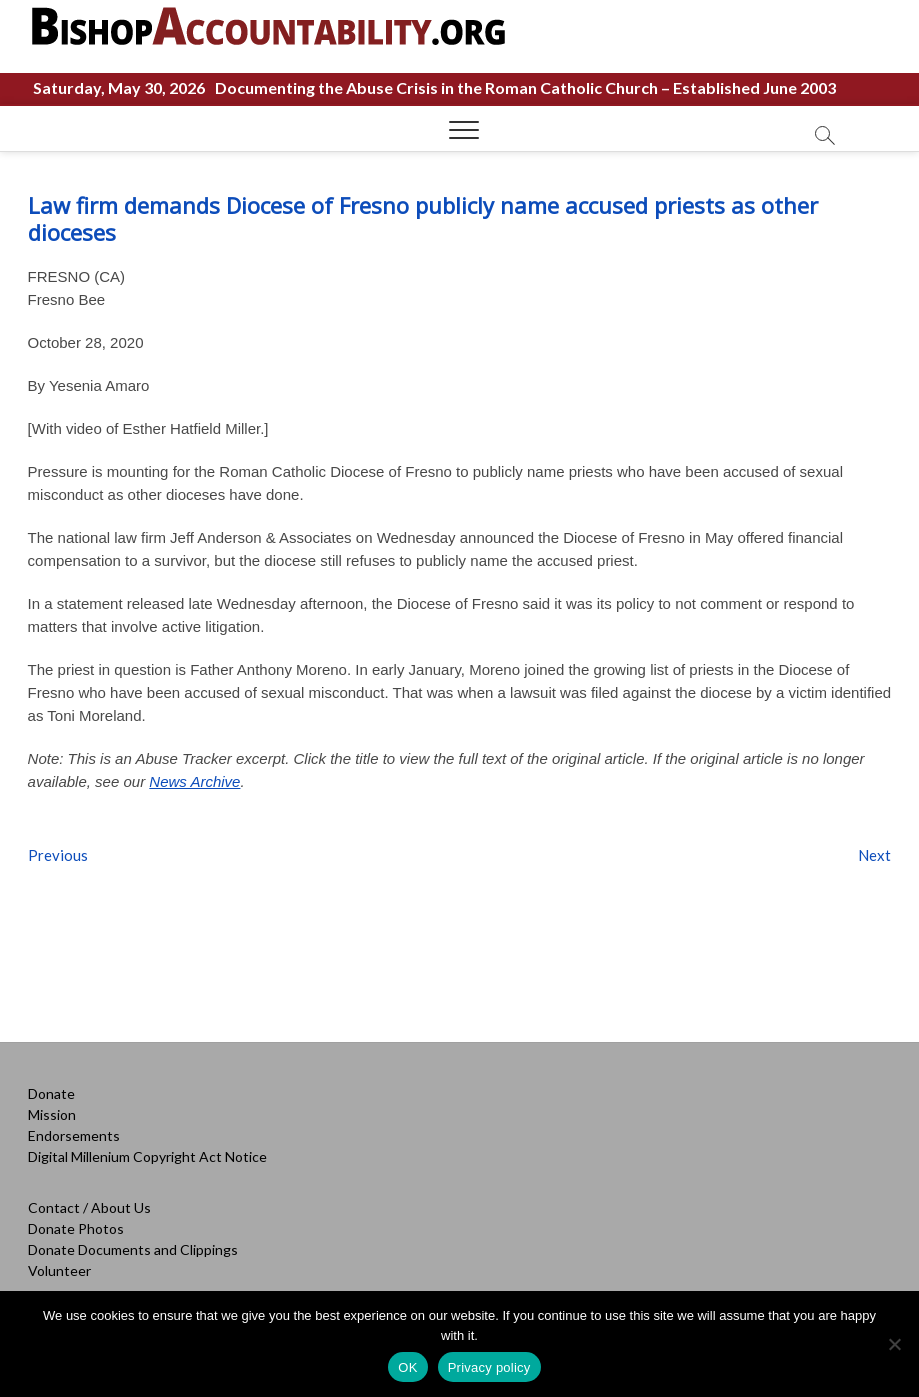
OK (407, 1367)
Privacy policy (489, 1367)
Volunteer (59, 1270)
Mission (52, 1114)
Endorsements (74, 1135)
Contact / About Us (89, 1207)
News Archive (194, 781)
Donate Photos (76, 1228)
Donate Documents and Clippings (133, 1249)
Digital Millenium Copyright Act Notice (147, 1156)
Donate (51, 1093)
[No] (894, 1344)
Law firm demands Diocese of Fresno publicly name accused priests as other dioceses (423, 218)
